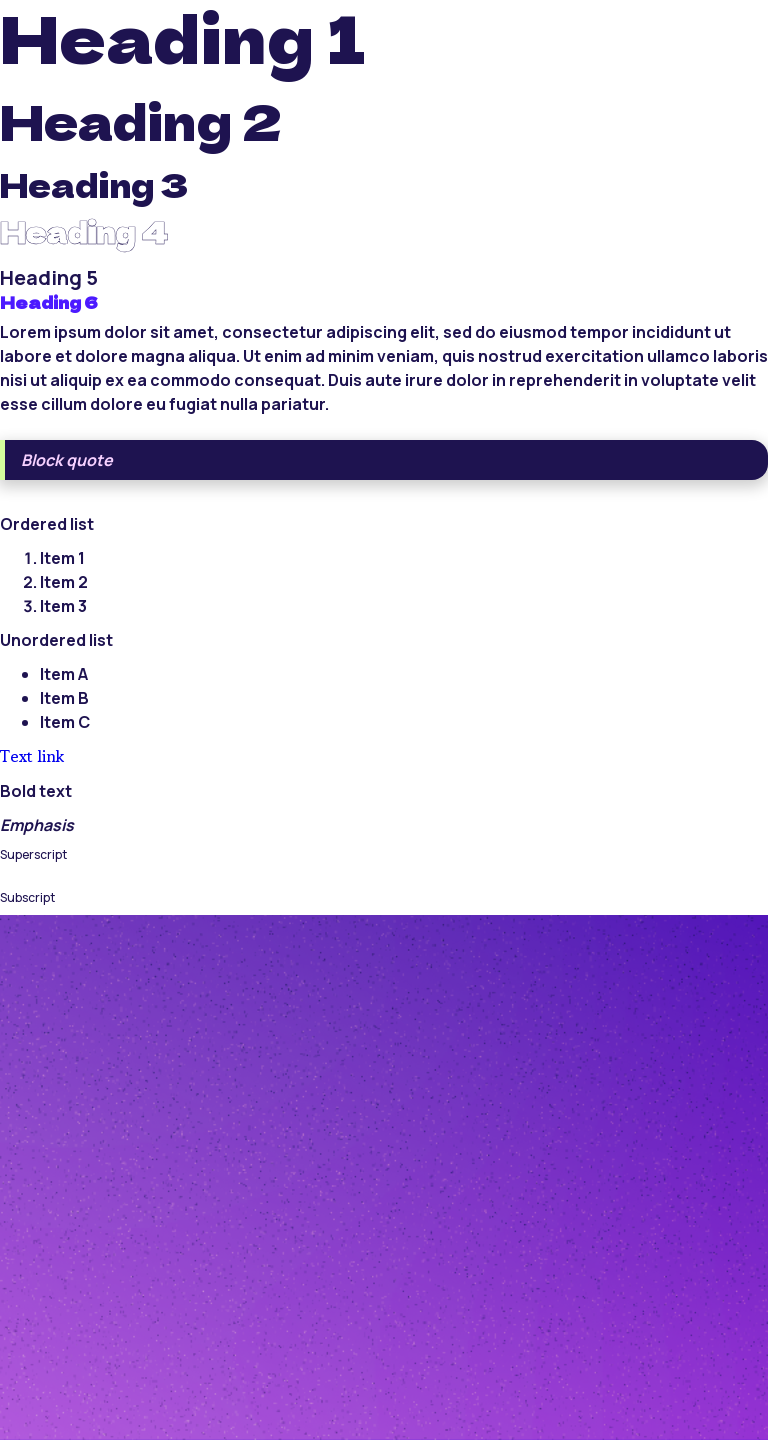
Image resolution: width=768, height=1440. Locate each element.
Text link (32, 756)
